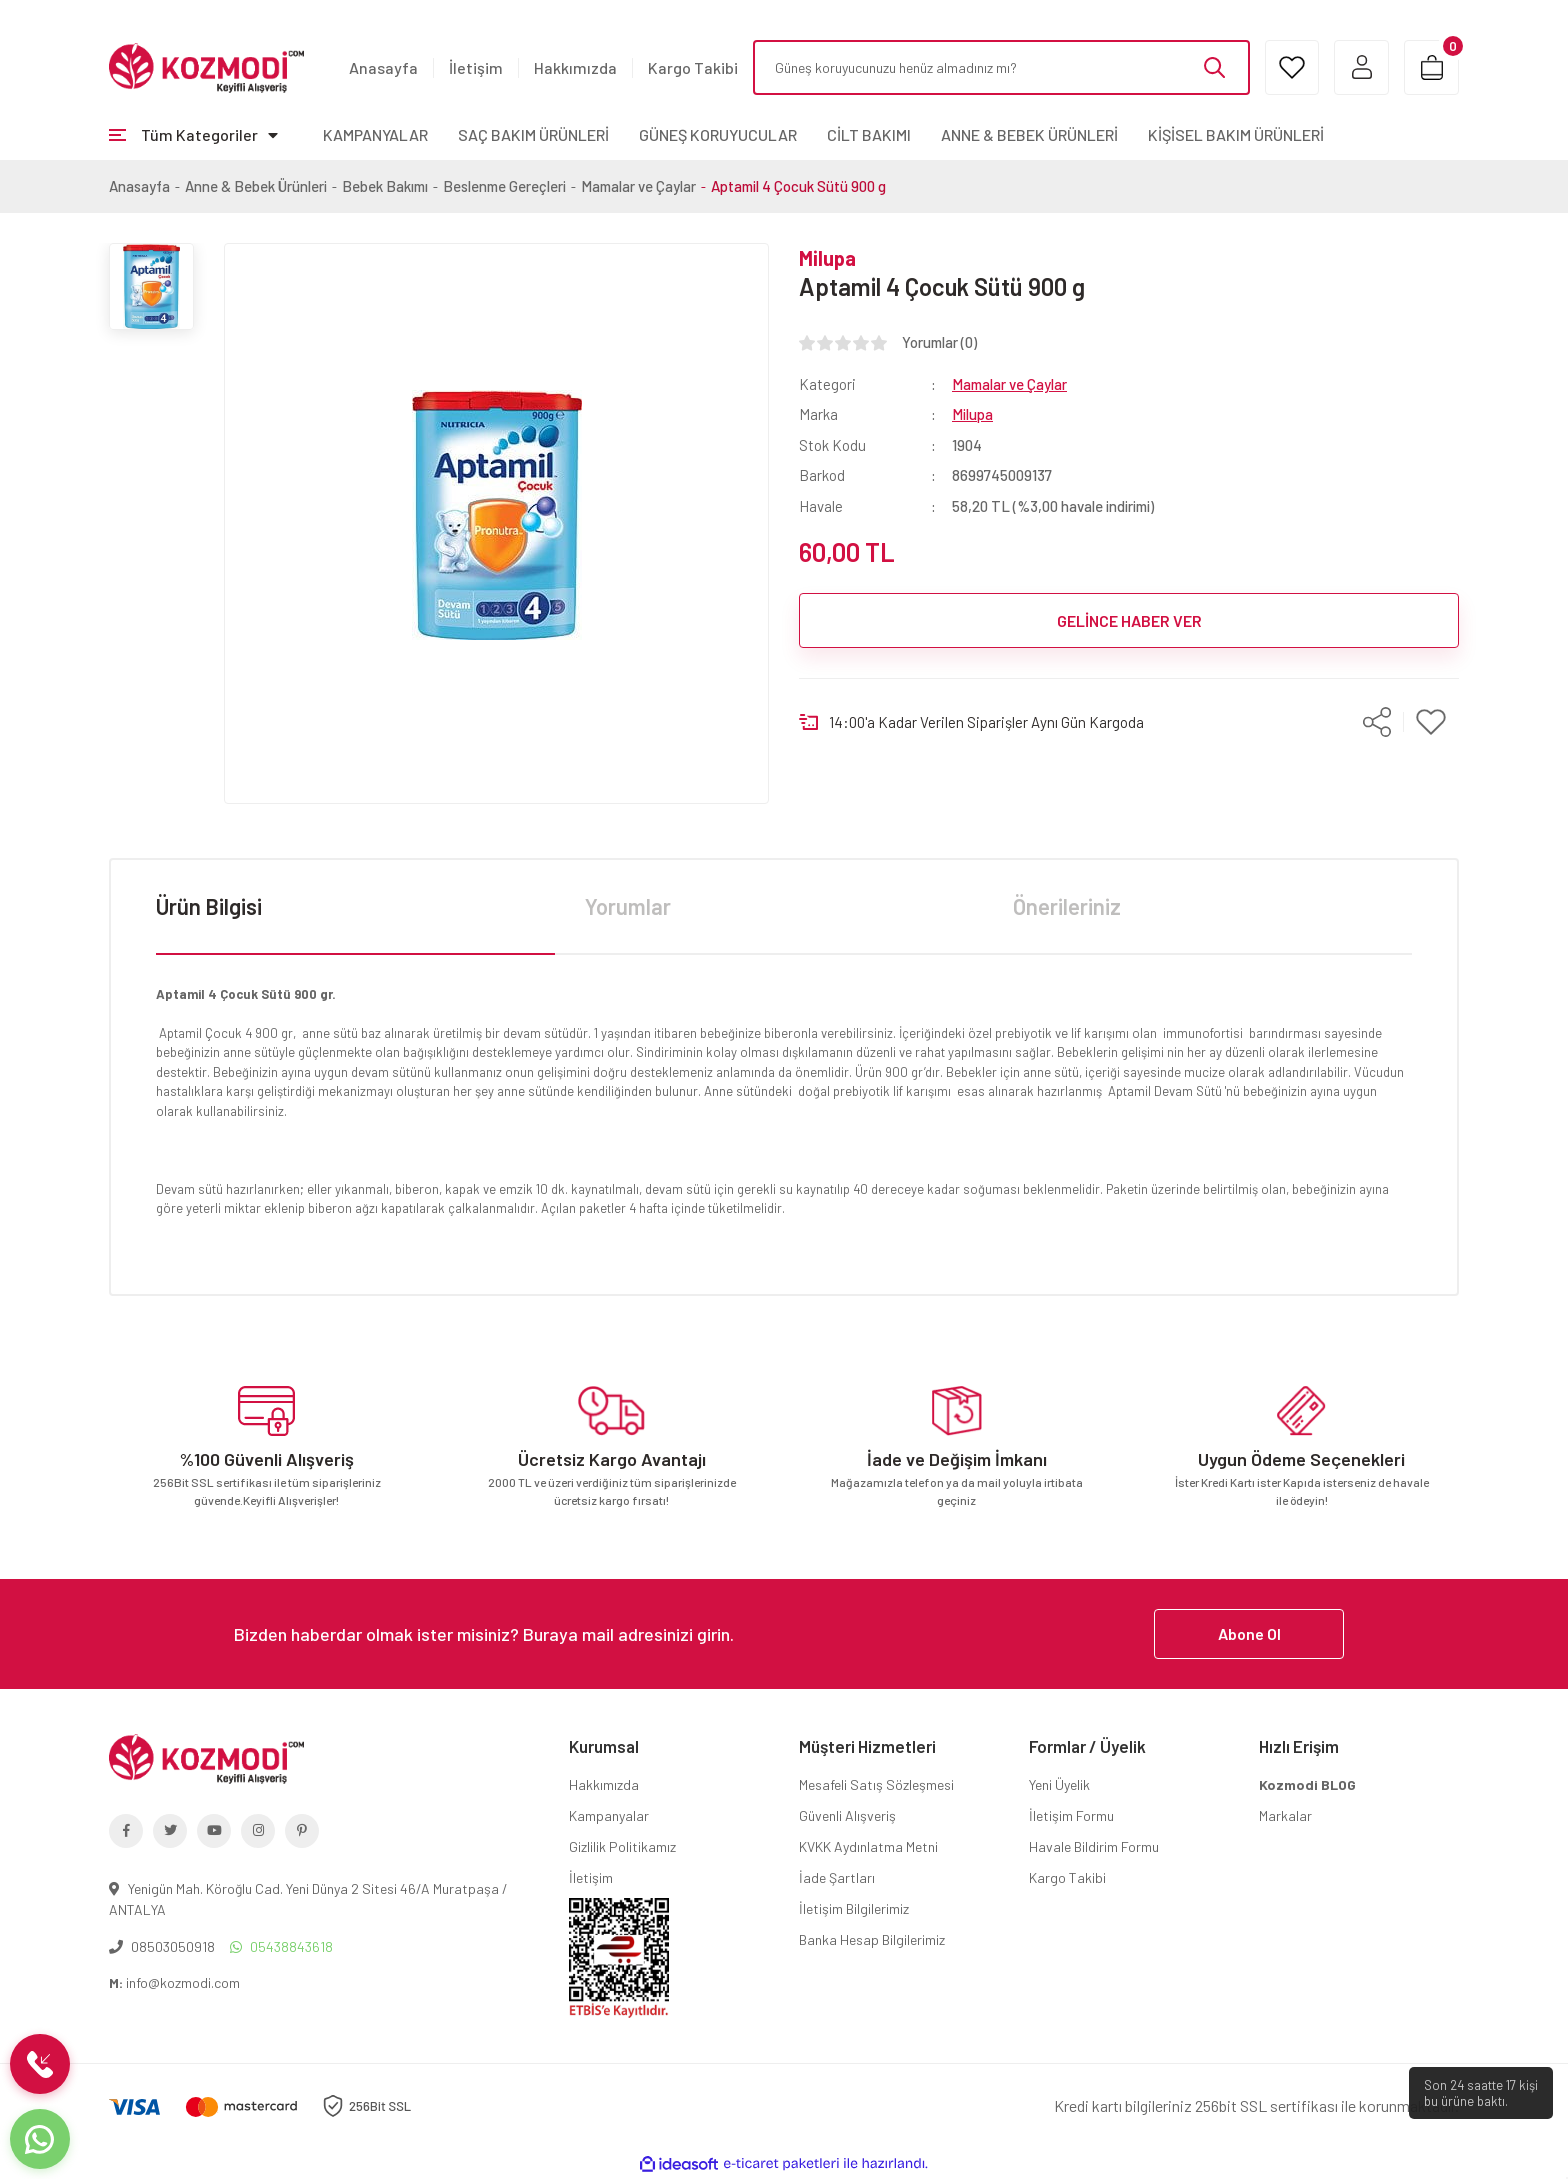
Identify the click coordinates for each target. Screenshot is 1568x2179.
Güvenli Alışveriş (847, 1815)
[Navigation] (193, 135)
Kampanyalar (609, 1815)
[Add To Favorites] (1431, 721)
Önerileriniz (1067, 906)
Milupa (827, 258)
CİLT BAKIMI (869, 134)
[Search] (1001, 67)
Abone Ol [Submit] (1249, 1633)
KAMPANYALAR (375, 134)
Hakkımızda (575, 67)
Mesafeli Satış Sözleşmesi (876, 1784)
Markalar (1285, 1815)
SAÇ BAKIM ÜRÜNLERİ (533, 134)
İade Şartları (837, 1877)
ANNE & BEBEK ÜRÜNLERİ (1029, 134)
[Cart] (1431, 67)
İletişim (476, 67)
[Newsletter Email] (784, 1634)
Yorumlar (628, 906)
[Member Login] (1361, 67)
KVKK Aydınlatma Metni (868, 1846)
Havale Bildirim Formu (1094, 1846)
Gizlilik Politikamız (622, 1846)
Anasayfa (383, 67)
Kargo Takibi (693, 67)
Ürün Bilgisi (209, 906)
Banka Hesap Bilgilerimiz (872, 1939)
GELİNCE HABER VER (1129, 620)
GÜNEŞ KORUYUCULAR (718, 134)
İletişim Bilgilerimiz (854, 1908)
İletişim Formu (1071, 1815)
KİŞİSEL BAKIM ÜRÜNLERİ (1236, 134)
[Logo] (206, 66)
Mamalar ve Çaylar (1009, 384)
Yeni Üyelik (1059, 1784)
